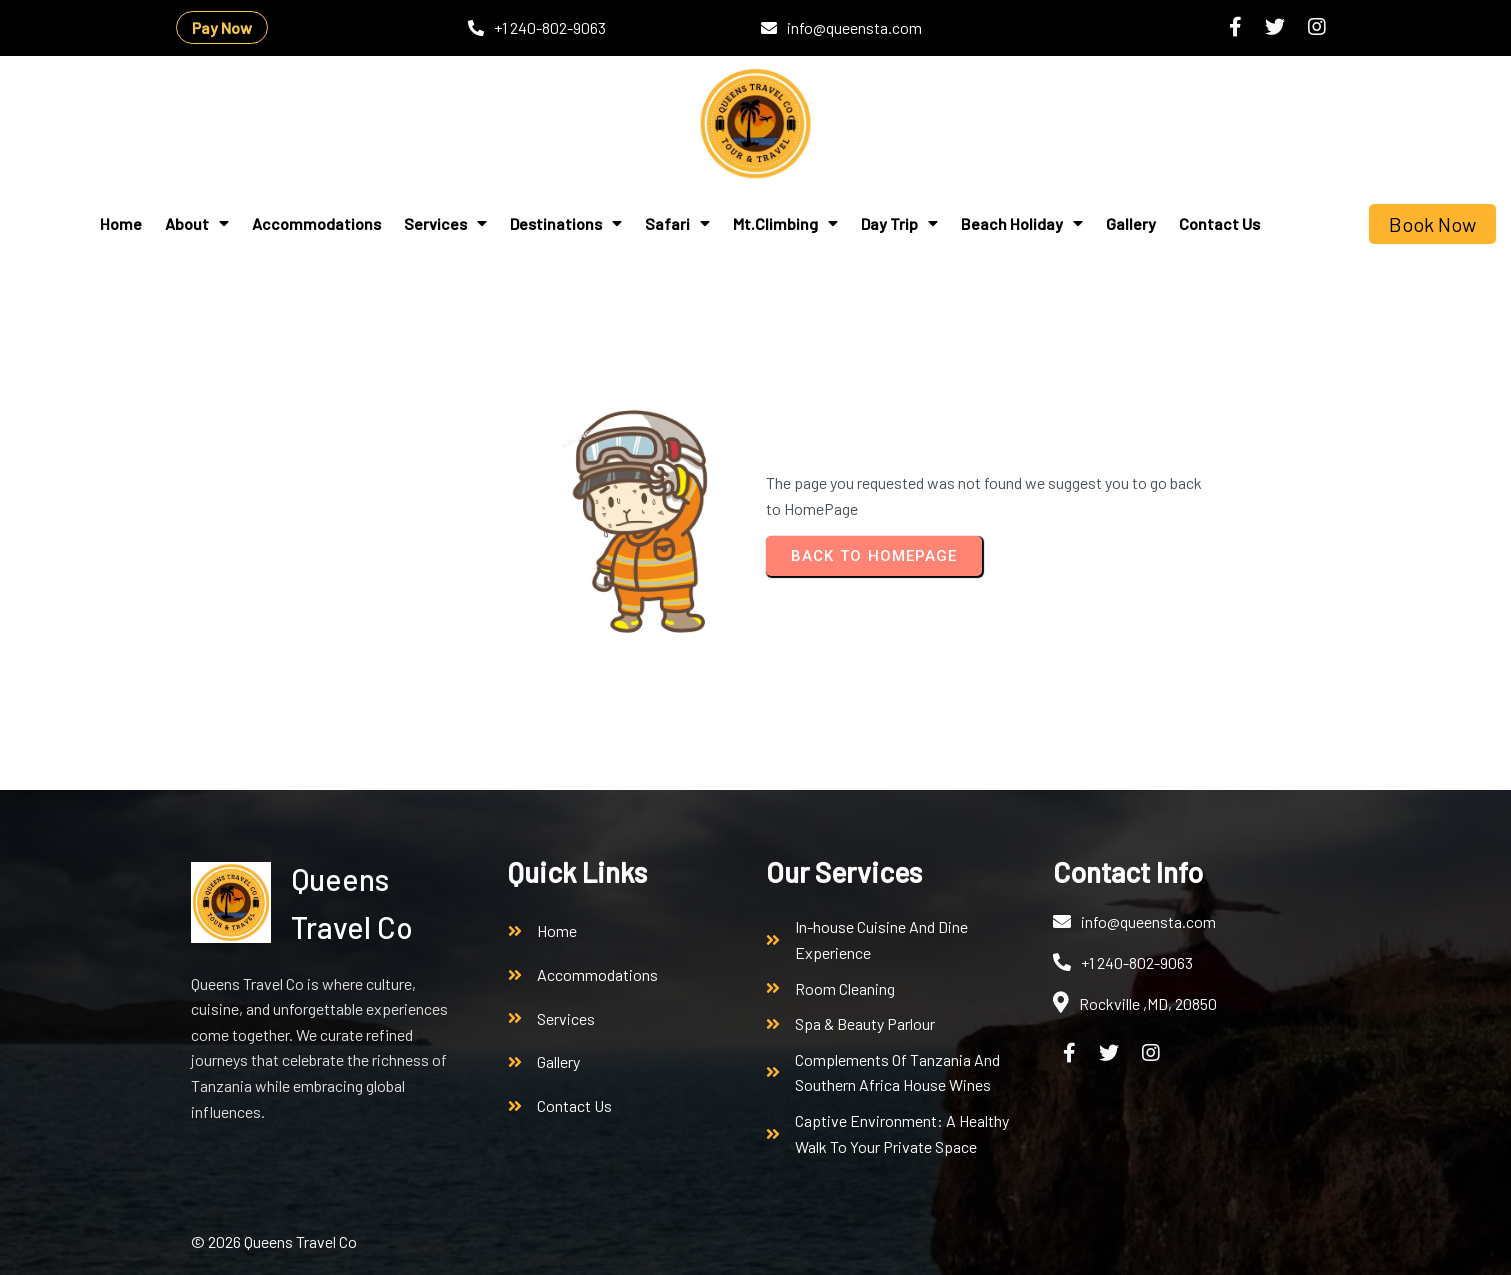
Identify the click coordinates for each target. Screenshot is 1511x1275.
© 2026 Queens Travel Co (274, 1241)
